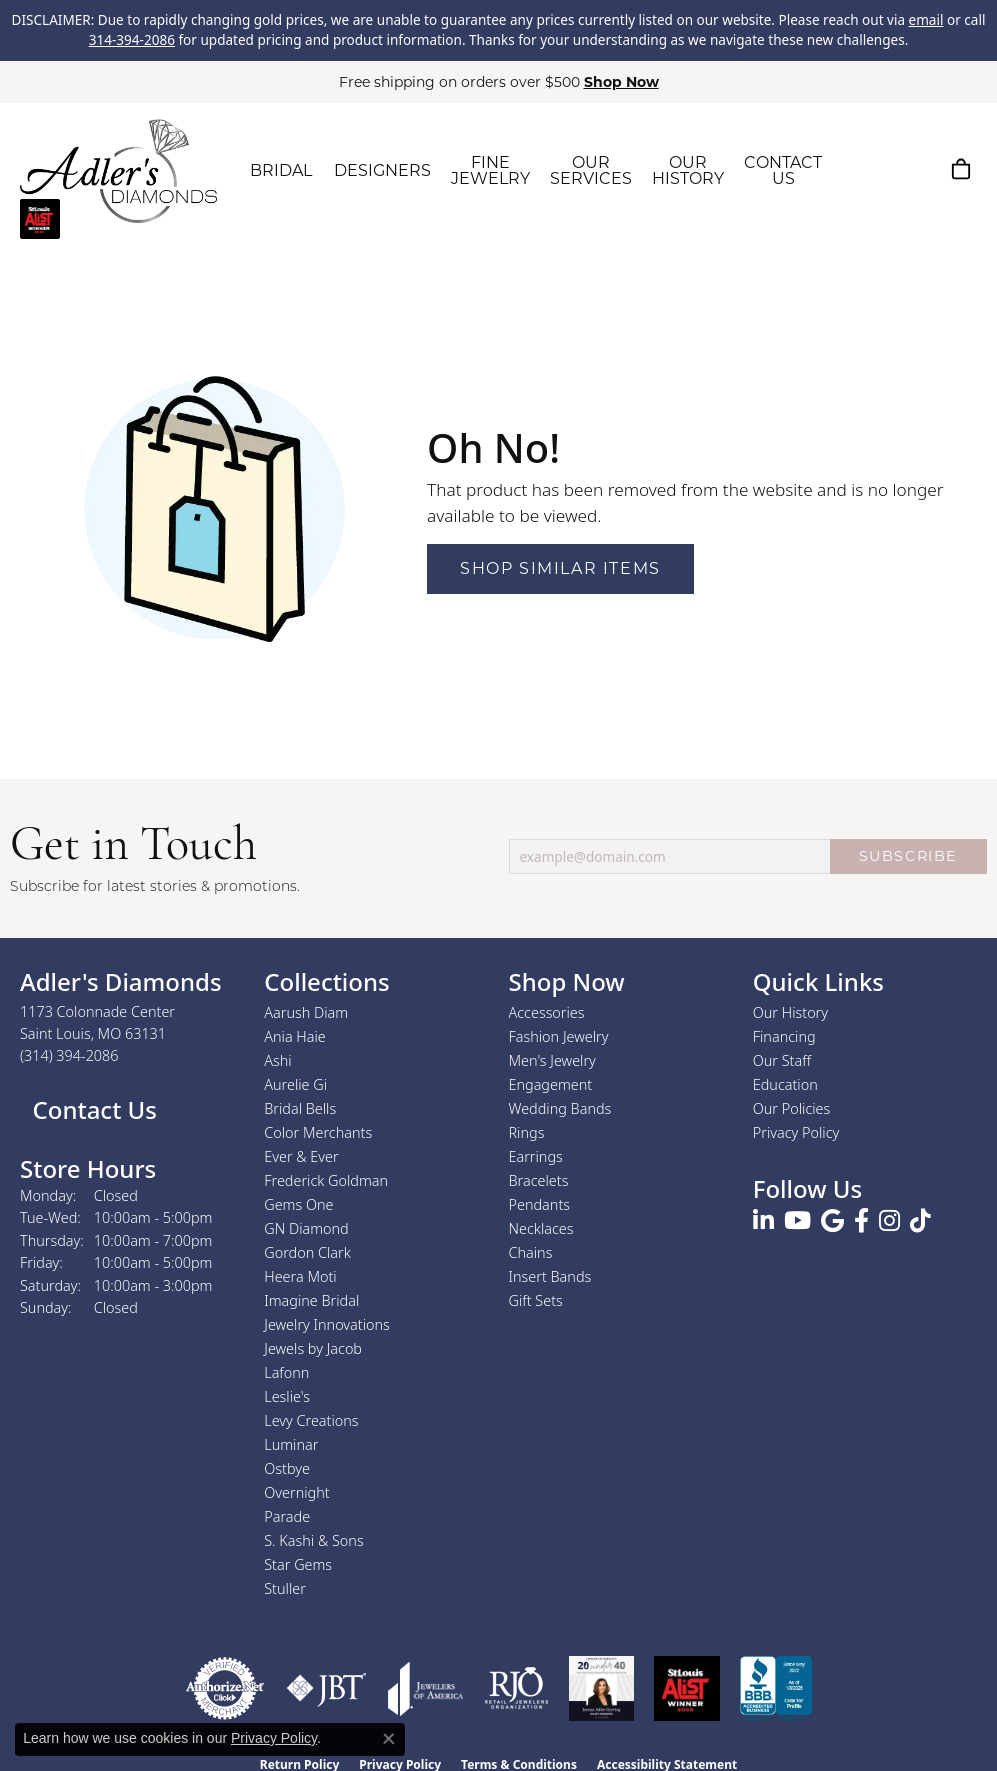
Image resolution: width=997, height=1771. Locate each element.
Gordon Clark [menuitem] (307, 1252)
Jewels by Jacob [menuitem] (313, 1348)
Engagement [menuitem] (551, 1084)
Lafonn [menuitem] (286, 1372)
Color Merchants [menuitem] (318, 1132)
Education (785, 1084)
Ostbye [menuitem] (287, 1468)
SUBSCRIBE (908, 856)
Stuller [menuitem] (285, 1588)
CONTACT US (783, 170)
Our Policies (792, 1108)
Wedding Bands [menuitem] (560, 1108)
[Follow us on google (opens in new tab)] (832, 1221)
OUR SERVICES (591, 170)
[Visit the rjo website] (516, 1688)
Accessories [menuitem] (547, 1012)
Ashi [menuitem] (277, 1060)
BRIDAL (281, 170)
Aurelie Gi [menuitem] (295, 1084)
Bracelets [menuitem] (539, 1180)
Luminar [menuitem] (291, 1444)
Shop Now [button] (621, 82)
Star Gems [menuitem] (298, 1564)
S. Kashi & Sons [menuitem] (313, 1540)
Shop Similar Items (560, 568)
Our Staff (782, 1060)
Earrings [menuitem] (536, 1156)
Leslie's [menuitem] (287, 1396)
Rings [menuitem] (527, 1132)
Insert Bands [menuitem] (550, 1276)
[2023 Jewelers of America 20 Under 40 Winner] (601, 1688)
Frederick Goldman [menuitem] (326, 1180)
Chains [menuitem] (531, 1252)
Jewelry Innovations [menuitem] (327, 1324)
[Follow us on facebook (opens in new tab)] (861, 1221)
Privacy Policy (796, 1132)
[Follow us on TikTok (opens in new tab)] (920, 1221)
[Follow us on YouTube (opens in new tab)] (797, 1221)
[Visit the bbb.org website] (776, 1688)
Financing (784, 1036)
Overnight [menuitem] (296, 1492)
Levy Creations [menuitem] (311, 1420)
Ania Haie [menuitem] (295, 1036)
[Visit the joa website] (426, 1688)
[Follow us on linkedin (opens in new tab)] (763, 1221)
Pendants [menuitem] (540, 1204)
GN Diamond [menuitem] (306, 1228)
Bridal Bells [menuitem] (300, 1108)
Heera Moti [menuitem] (300, 1276)
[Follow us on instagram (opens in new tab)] (889, 1221)
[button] (866, 169)
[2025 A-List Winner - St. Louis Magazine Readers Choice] (687, 1688)
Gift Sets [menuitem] (536, 1300)
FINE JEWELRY (490, 170)
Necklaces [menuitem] (541, 1228)
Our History (790, 1012)
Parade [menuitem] (287, 1516)
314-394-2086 (132, 40)
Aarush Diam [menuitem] (306, 1012)
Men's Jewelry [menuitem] (552, 1060)
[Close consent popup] (389, 1739)
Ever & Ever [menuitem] (301, 1156)
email (926, 20)
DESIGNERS (382, 170)
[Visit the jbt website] (326, 1688)
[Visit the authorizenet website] (225, 1688)
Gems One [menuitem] (298, 1204)
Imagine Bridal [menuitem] (311, 1300)
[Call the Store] (69, 1055)
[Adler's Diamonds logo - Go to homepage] (118, 171)
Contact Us (91, 1109)
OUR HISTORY (688, 170)
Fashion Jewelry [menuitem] (559, 1036)
